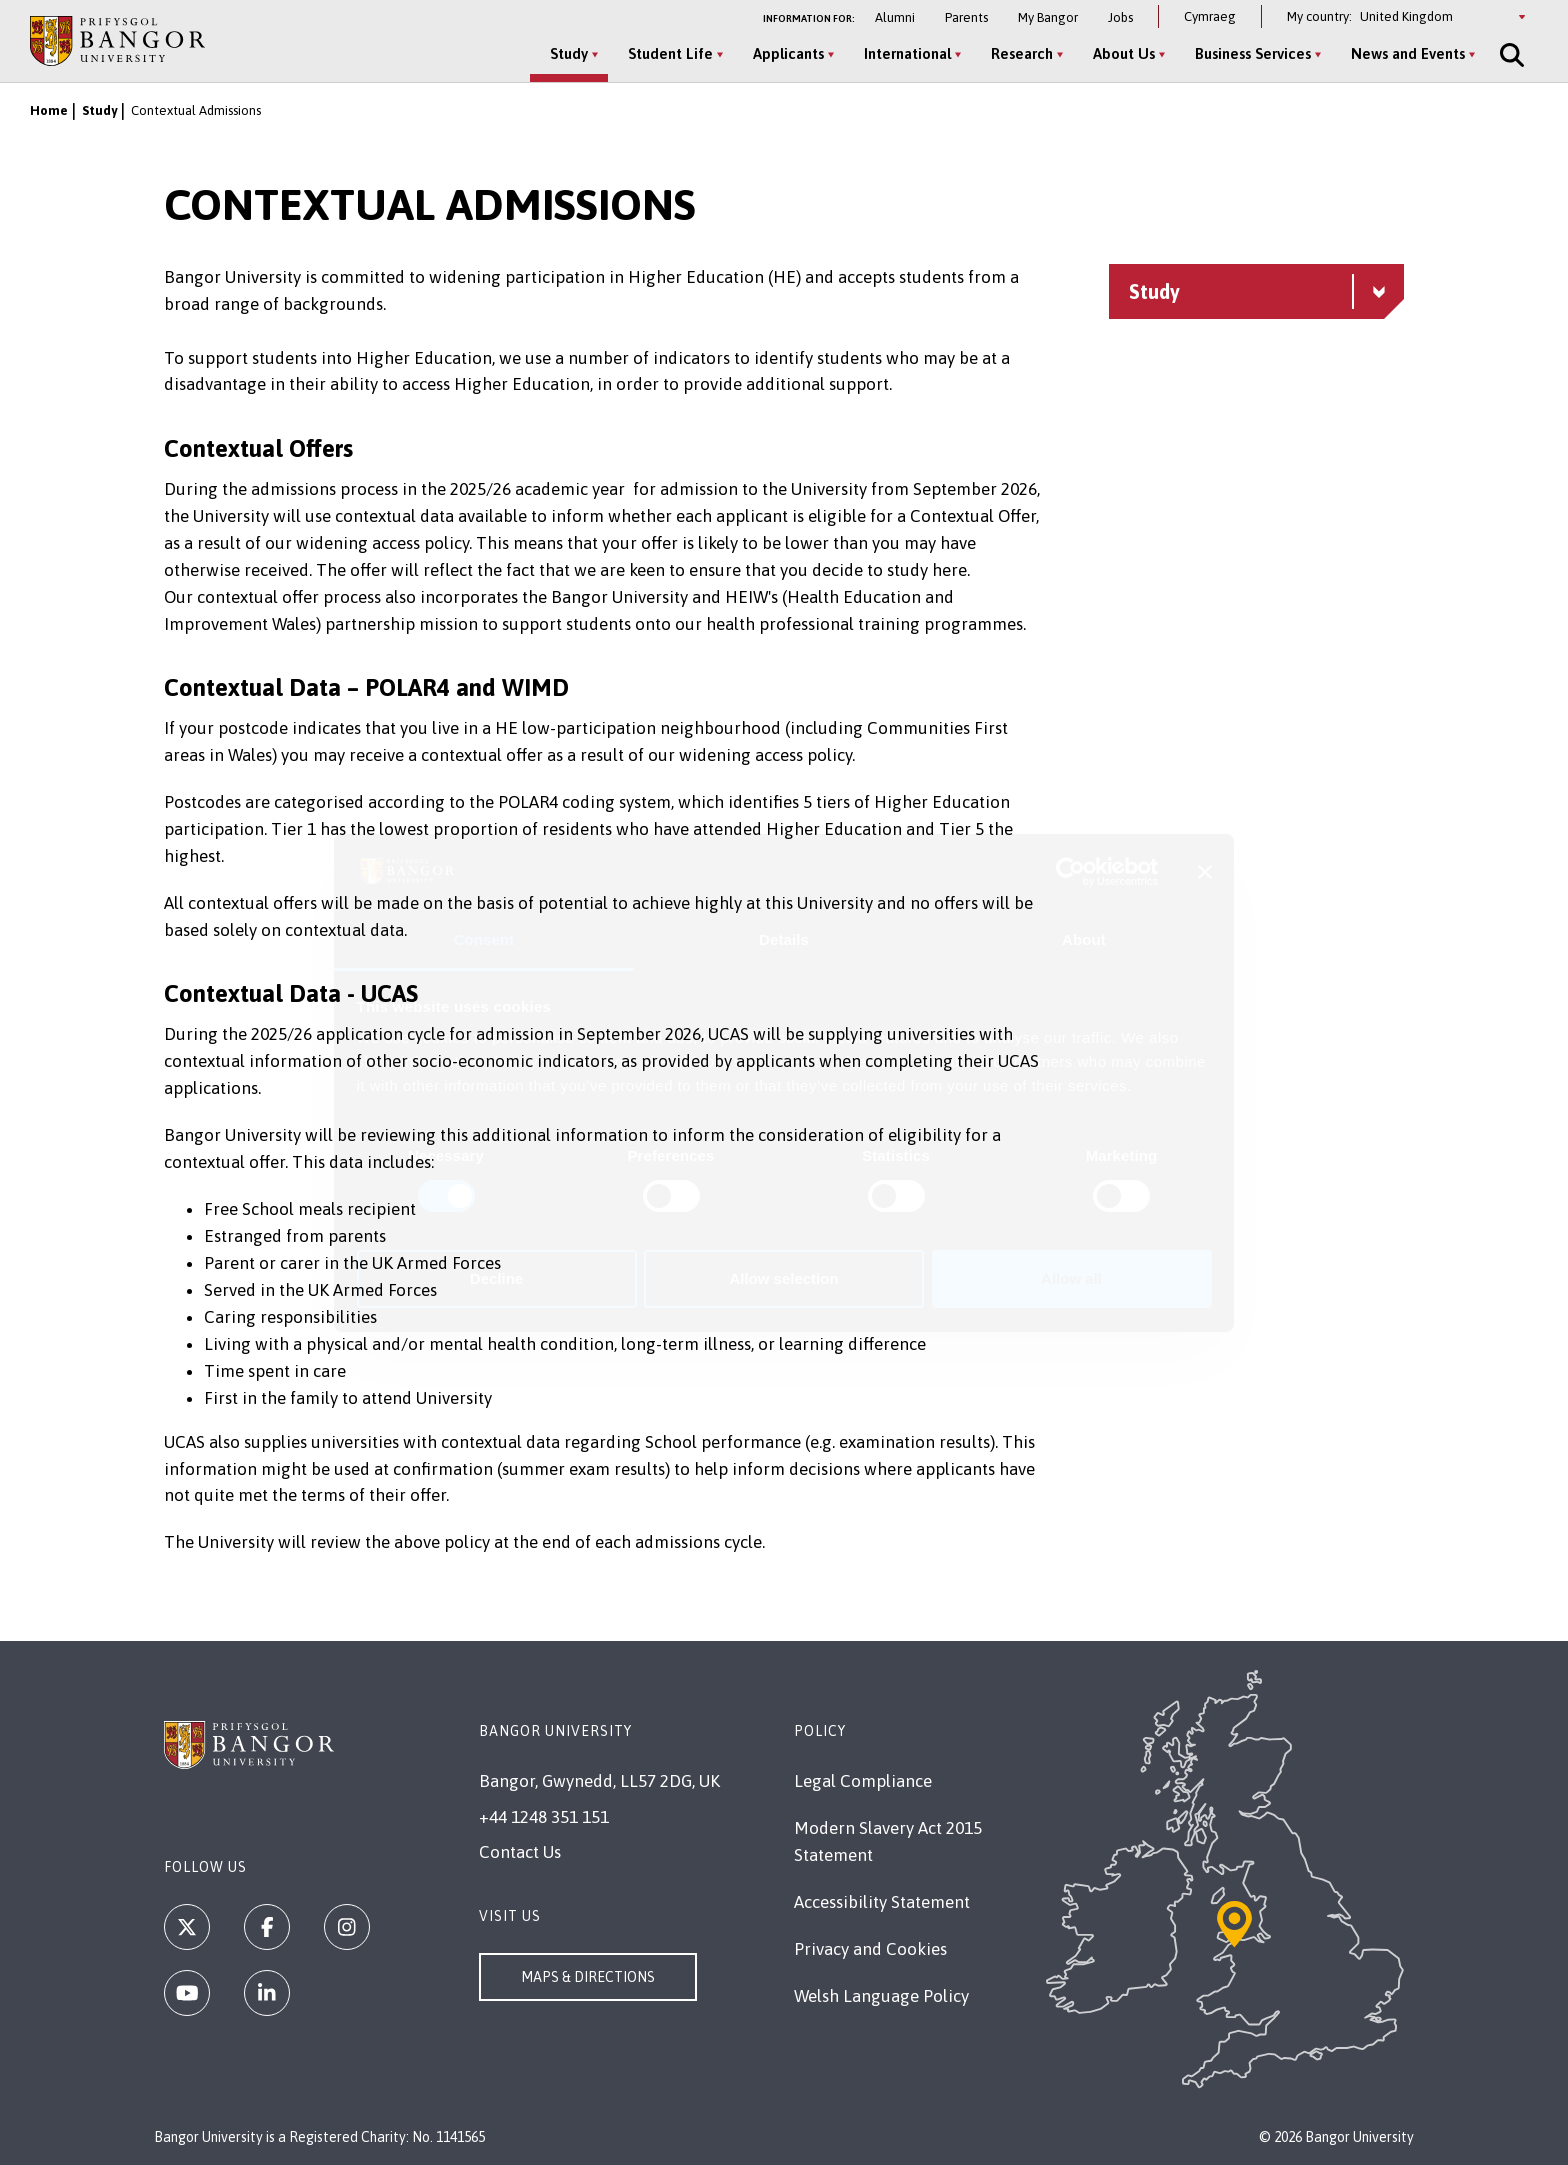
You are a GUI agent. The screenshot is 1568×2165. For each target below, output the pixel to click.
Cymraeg (1210, 16)
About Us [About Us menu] (1124, 53)
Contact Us (520, 1852)
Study (99, 110)
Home (49, 110)
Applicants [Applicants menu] (788, 53)
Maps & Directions (588, 1977)
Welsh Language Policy (881, 1996)
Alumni (895, 17)
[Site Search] (1510, 55)
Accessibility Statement (882, 1902)
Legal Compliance (863, 1781)
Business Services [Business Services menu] (1253, 53)
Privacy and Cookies (870, 1949)
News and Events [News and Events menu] (1408, 53)
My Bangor (1048, 17)
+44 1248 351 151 (544, 1817)
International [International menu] (907, 53)
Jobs (1120, 17)
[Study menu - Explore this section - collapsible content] (1256, 291)
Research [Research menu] (1022, 53)
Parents (966, 17)
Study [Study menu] (569, 53)
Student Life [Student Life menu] (670, 53)
